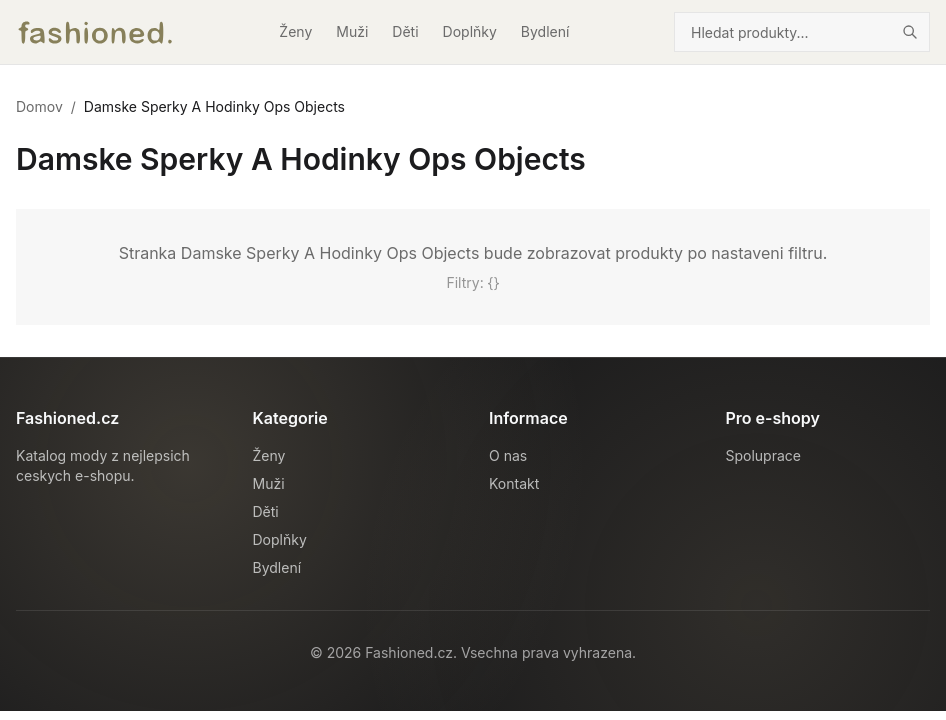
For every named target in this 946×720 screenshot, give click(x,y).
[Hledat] (910, 32)
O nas (508, 455)
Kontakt (514, 483)
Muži (352, 31)
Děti (405, 31)
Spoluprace (763, 455)
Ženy (295, 31)
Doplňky (470, 31)
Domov (39, 106)
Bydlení (545, 31)
